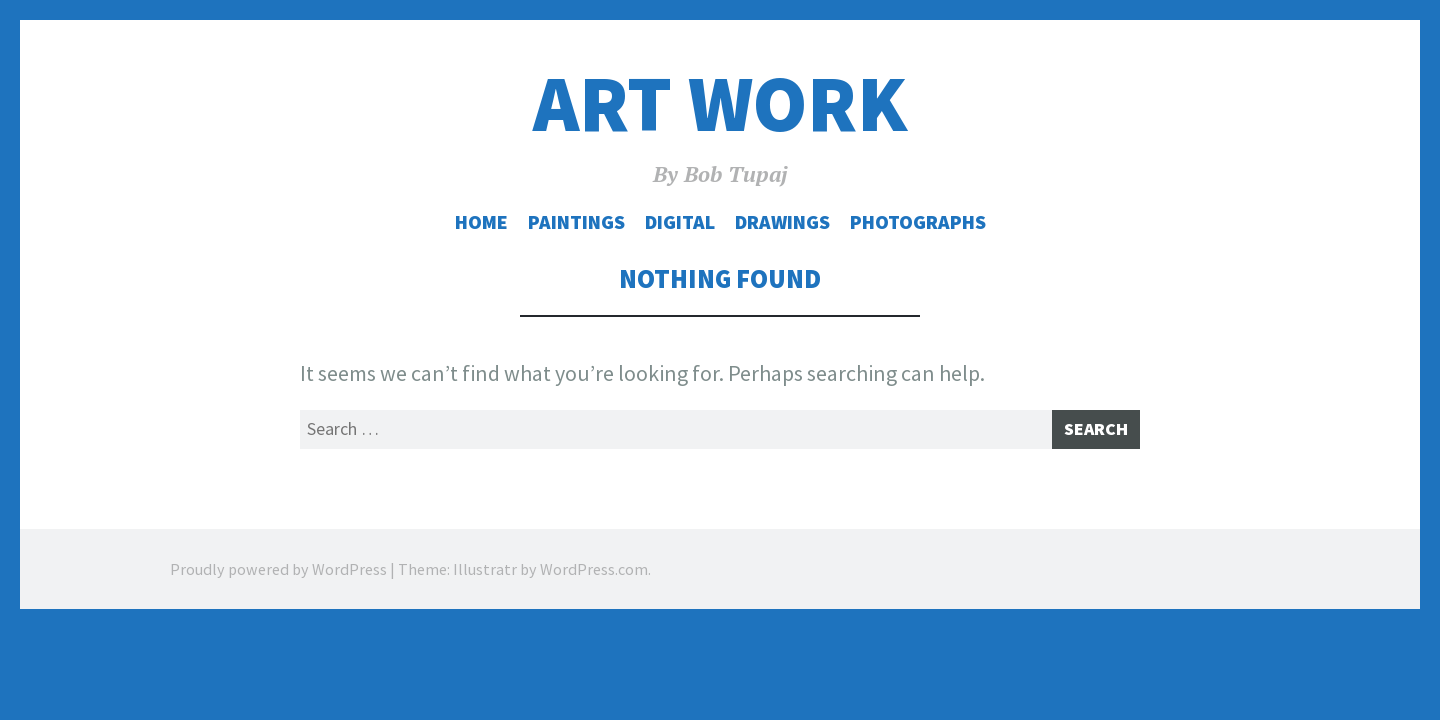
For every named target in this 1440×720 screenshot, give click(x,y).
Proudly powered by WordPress (278, 576)
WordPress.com (594, 576)
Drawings (782, 222)
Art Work (720, 103)
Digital (680, 222)
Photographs (918, 222)
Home (481, 222)
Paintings (576, 222)
